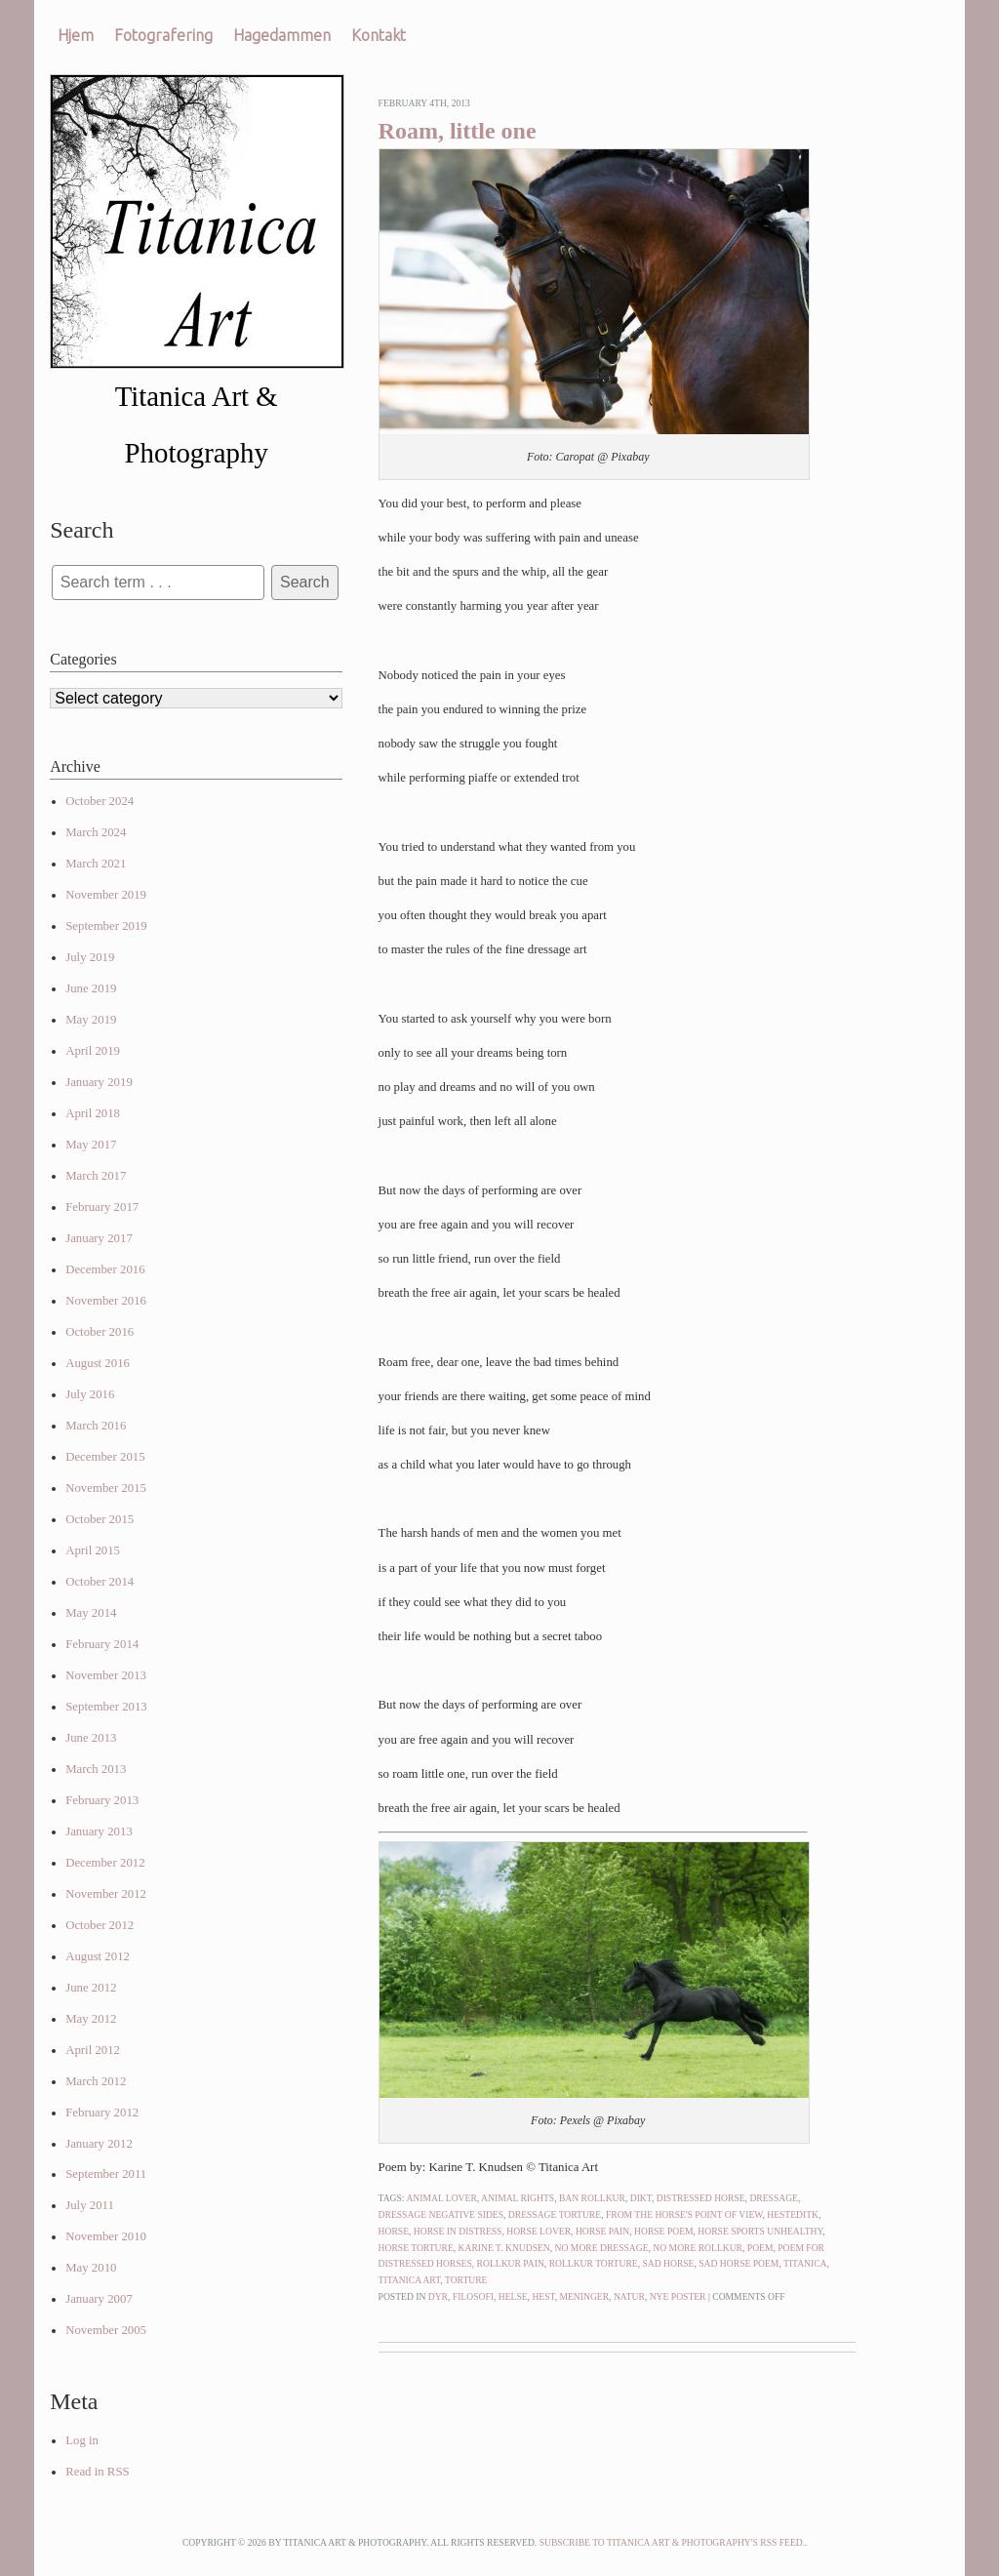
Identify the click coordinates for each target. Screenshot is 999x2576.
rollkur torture (593, 2263)
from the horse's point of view (684, 2214)
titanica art (410, 2279)
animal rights (517, 2198)
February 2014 (102, 1644)
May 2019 (90, 1019)
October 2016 (99, 1332)
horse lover (538, 2231)
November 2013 (105, 1675)
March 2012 (95, 2081)
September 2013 (106, 1706)
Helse (513, 2296)
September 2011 (105, 2174)
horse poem (664, 2231)
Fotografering (163, 35)
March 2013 (95, 1769)
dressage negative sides (441, 2214)
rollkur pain (510, 2263)
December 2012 (104, 1863)
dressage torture (554, 2214)
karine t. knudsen (504, 2247)
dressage (773, 2198)
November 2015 (105, 1488)
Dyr (438, 2296)
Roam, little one (458, 130)
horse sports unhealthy (760, 2231)
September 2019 (106, 926)
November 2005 (105, 2330)
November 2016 (105, 1301)
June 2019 (90, 988)
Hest (543, 2296)
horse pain (602, 2231)
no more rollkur (697, 2247)
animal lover (441, 2198)
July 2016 (89, 1394)
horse (394, 2231)
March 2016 (95, 1425)
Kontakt (378, 35)
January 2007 (99, 2299)
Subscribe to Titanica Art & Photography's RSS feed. (672, 2542)
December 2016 (104, 1269)
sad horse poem (739, 2263)
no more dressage (602, 2247)
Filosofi (473, 2296)
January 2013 (99, 1831)
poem (760, 2247)
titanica (805, 2263)
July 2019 (89, 957)
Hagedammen (282, 35)
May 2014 (90, 1613)
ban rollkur (592, 2198)
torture (466, 2279)
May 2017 (90, 1144)
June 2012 (90, 1987)
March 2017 (95, 1176)
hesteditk (793, 2214)
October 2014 (99, 1582)
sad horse (668, 2263)
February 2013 (102, 1800)
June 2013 (90, 1738)
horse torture (416, 2247)
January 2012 (99, 2144)
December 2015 (104, 1457)
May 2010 (90, 2267)
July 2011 (89, 2205)
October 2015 (99, 1519)
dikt (641, 2198)
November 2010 (105, 2236)
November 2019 (105, 895)
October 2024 (99, 801)
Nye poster (678, 2296)
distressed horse (701, 2198)
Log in (82, 2440)
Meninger (584, 2296)
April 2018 (92, 1113)
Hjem (76, 35)
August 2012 (97, 1956)
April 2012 (92, 2050)
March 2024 (95, 832)
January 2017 (99, 1238)
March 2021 (95, 863)
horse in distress (458, 2231)
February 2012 (102, 2112)
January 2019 (99, 1082)
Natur (629, 2296)
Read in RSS (97, 2471)
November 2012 (105, 1894)
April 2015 (92, 1550)
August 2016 (97, 1363)
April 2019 (92, 1051)
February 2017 (102, 1207)
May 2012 (90, 2019)
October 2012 (99, 1925)
